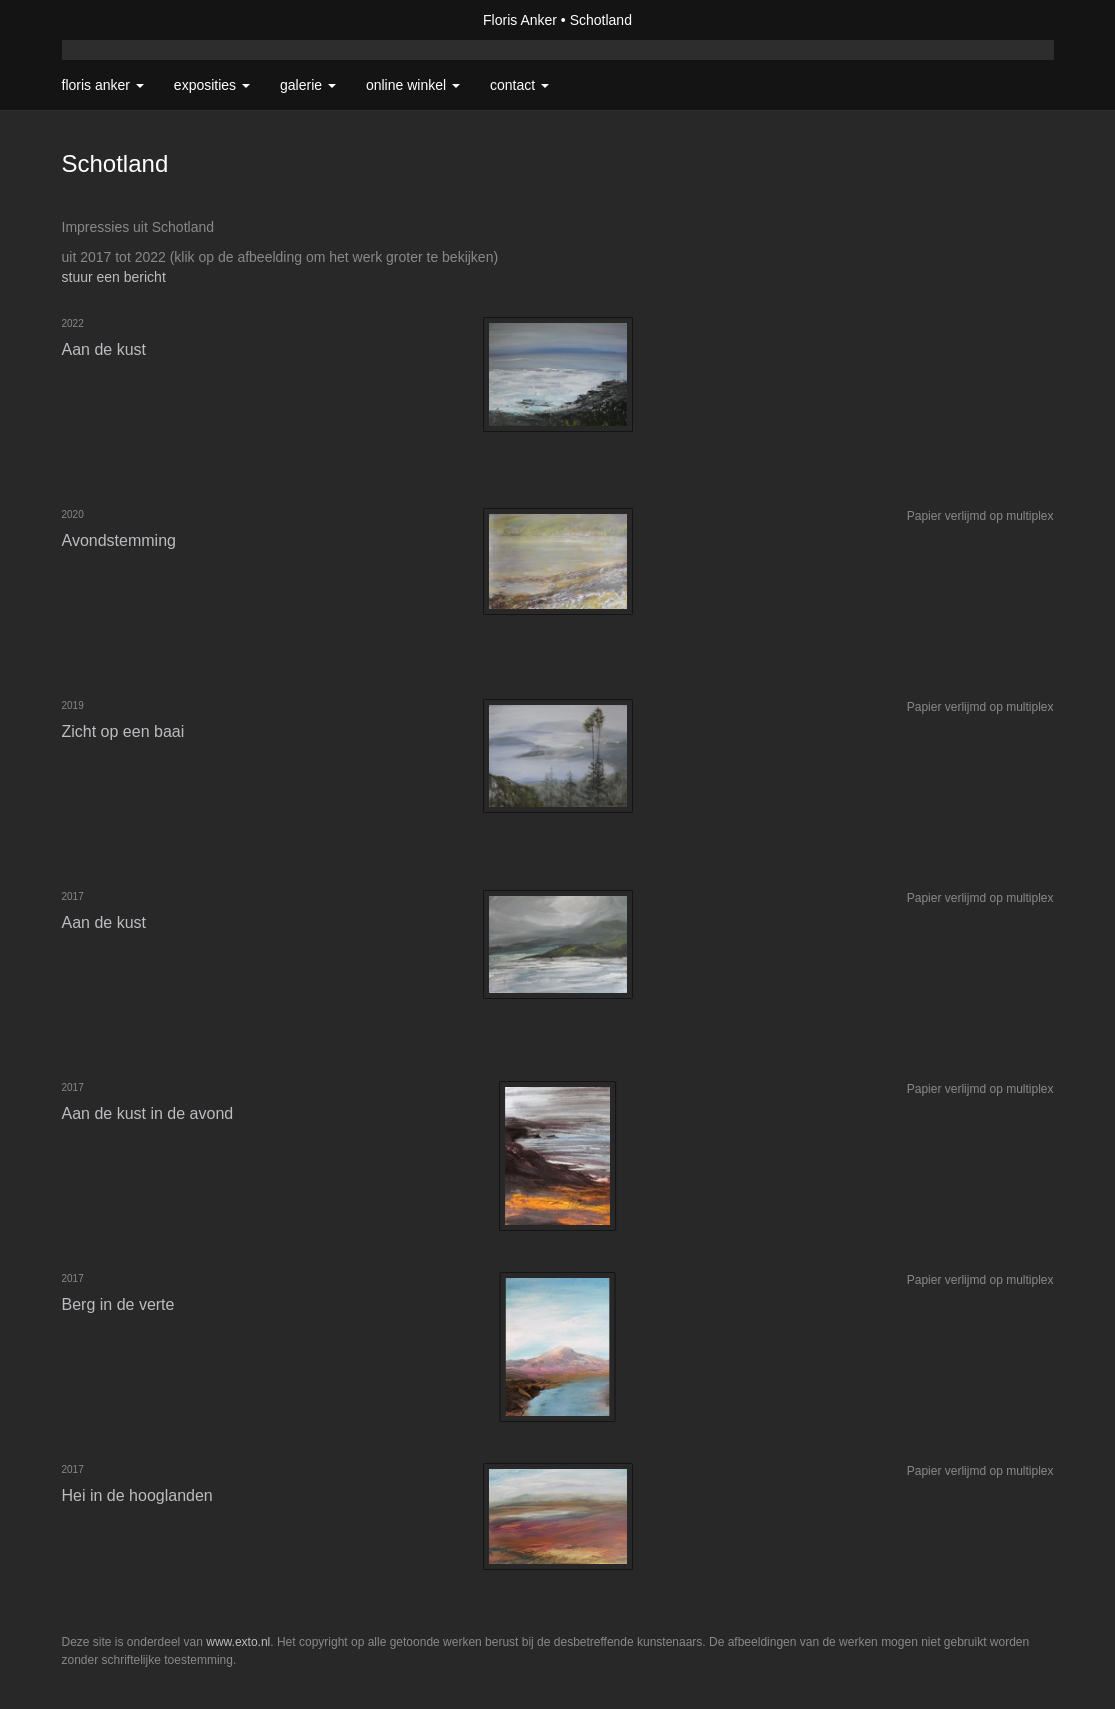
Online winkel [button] (413, 85)
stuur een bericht (114, 277)
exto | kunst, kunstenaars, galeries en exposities (118, 20)
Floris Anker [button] (103, 85)
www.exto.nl (238, 1642)
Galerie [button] (308, 85)
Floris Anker (520, 20)
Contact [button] (519, 85)
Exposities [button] (212, 85)
